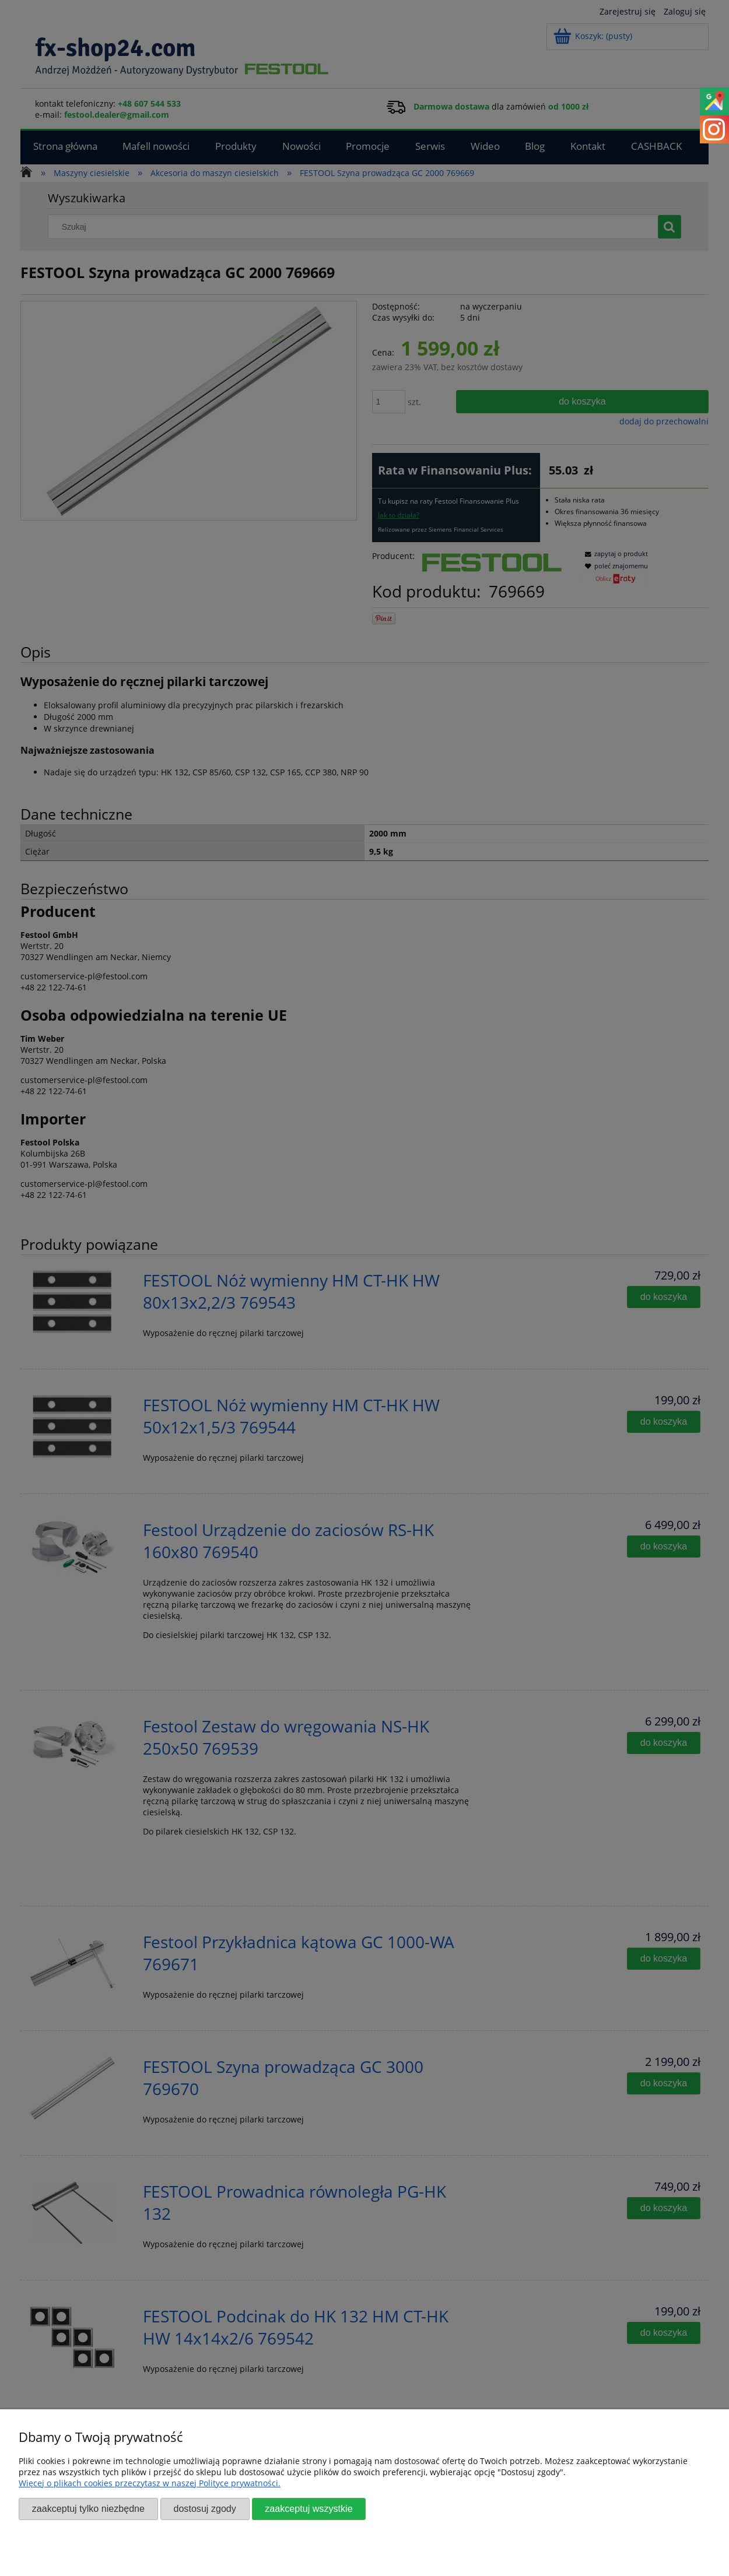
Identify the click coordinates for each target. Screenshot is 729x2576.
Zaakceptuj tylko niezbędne (88, 2508)
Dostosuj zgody (204, 2508)
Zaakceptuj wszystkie (308, 2508)
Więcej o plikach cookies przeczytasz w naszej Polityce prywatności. (150, 2483)
